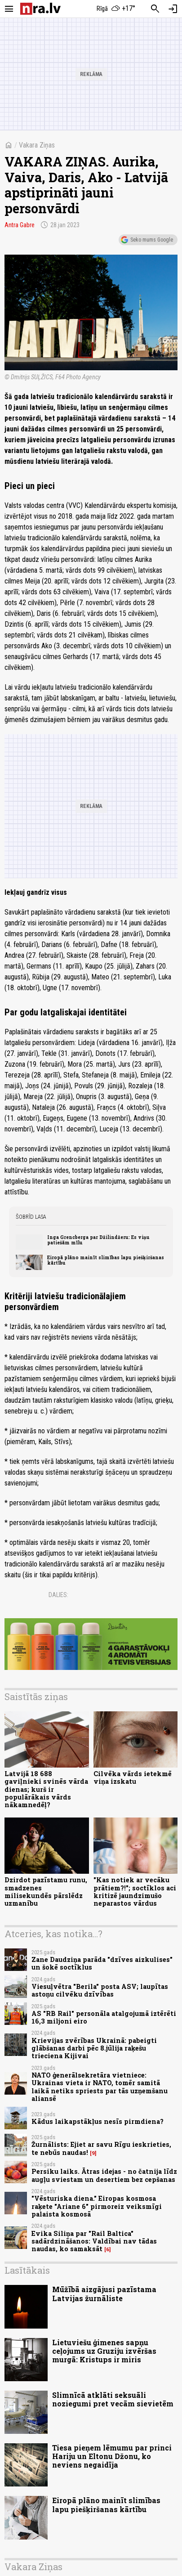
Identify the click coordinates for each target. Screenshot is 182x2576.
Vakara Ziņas (37, 145)
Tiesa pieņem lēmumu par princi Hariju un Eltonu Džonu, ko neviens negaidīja (112, 2456)
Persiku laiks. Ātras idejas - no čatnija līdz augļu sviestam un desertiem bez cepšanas (104, 2175)
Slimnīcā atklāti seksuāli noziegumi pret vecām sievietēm (112, 2399)
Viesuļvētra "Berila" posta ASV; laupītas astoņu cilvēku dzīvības (99, 1990)
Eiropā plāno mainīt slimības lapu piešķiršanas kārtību (105, 1260)
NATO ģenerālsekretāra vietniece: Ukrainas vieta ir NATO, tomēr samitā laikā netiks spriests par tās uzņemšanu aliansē (99, 2087)
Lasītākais (27, 2270)
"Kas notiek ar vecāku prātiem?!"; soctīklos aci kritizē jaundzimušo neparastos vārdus (134, 1891)
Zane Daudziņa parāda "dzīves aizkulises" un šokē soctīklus (102, 1963)
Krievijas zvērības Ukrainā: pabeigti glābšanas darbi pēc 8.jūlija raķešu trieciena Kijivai (94, 2048)
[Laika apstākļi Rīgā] (115, 9)
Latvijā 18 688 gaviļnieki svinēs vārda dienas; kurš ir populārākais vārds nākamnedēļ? (46, 1789)
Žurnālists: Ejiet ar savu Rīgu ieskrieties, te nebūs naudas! (101, 2148)
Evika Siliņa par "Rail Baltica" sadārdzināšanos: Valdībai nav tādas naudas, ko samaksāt (94, 2241)
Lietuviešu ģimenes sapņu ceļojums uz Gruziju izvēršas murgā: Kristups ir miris (104, 2351)
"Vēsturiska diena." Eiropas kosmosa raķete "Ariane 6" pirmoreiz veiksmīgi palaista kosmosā (96, 2206)
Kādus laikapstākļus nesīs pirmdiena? (97, 2121)
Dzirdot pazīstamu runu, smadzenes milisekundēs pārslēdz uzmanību (45, 1891)
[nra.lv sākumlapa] (40, 9)
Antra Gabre (19, 225)
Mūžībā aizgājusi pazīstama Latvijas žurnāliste (104, 2293)
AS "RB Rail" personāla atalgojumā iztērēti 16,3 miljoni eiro (103, 2017)
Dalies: (58, 1594)
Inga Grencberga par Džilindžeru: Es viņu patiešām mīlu (98, 1240)
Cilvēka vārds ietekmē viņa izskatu (132, 1777)
